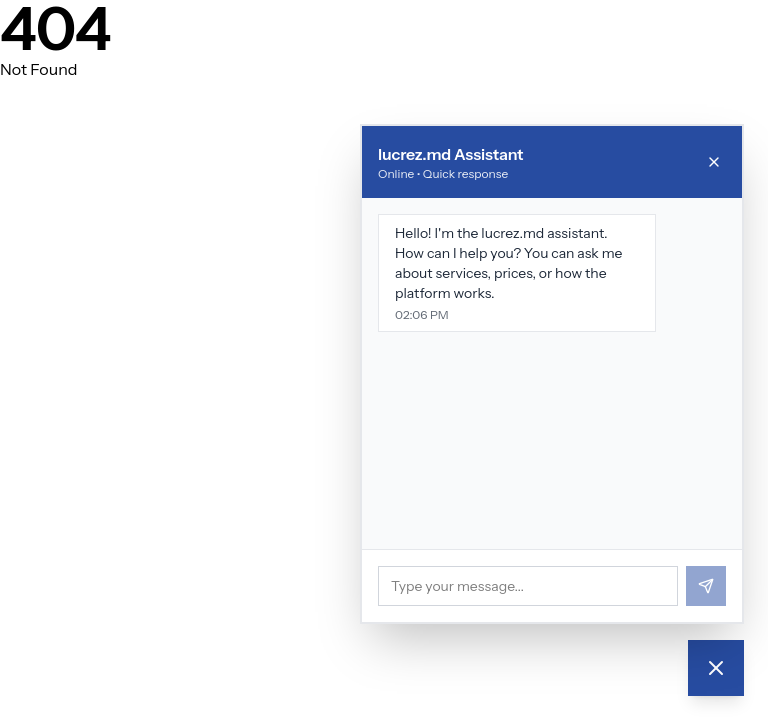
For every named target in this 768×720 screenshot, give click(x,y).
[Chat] (716, 668)
